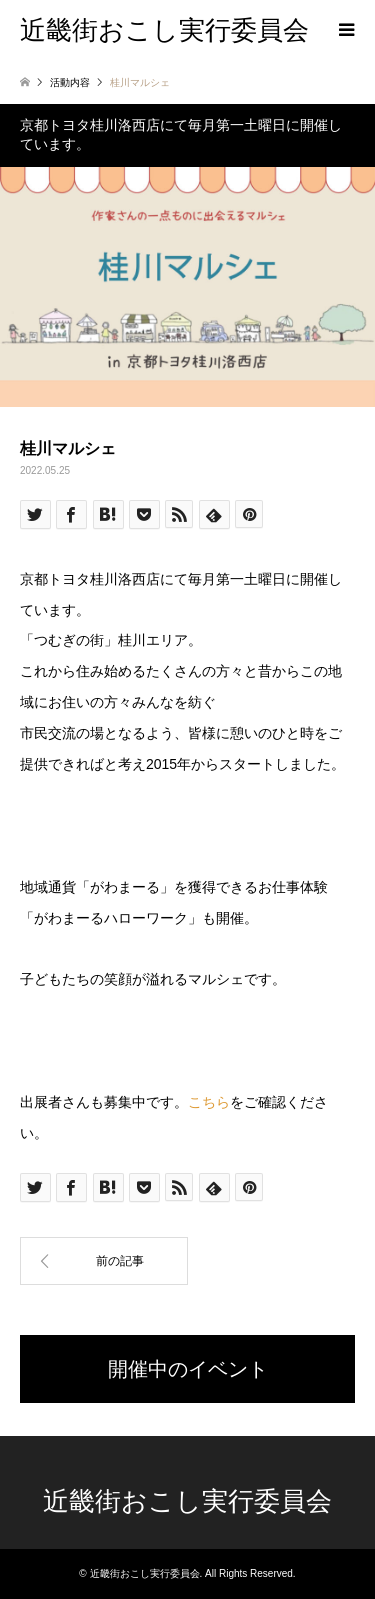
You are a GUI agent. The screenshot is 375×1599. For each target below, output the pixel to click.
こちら (209, 1102)
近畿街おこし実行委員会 (187, 1501)
